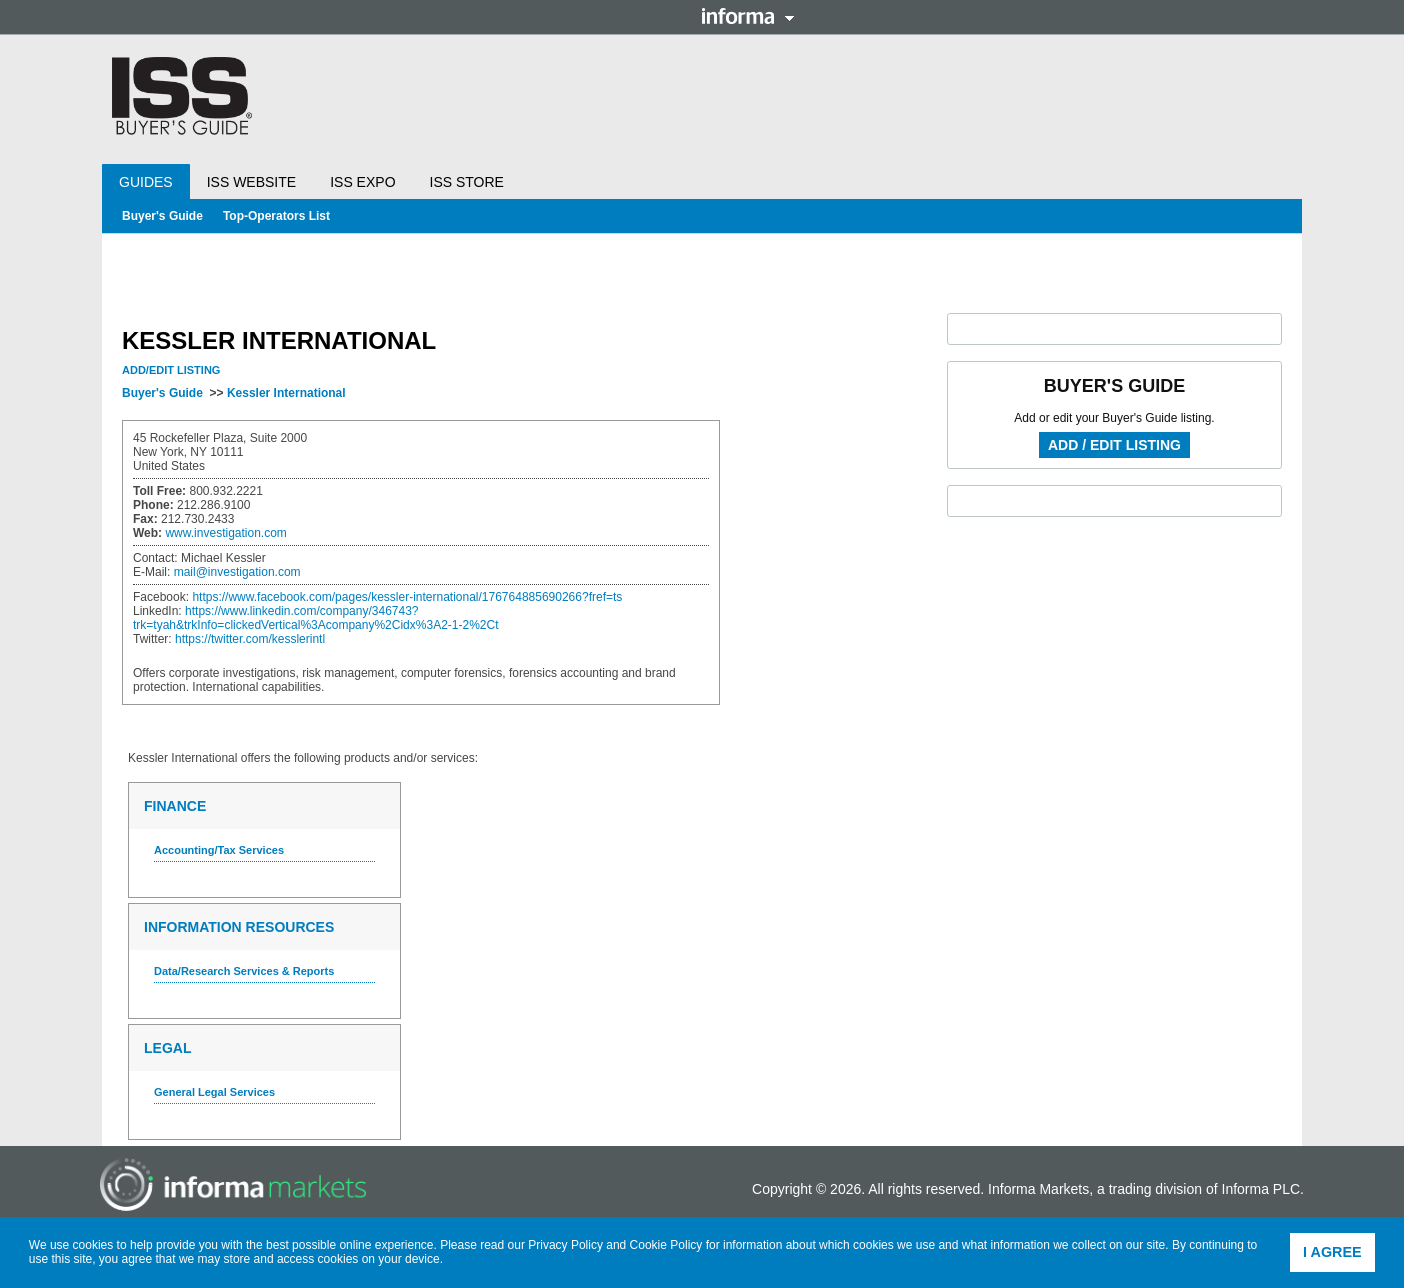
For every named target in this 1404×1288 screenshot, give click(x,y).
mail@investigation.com (237, 572)
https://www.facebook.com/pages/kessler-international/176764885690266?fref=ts (407, 597)
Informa (748, 16)
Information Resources (239, 927)
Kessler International (286, 393)
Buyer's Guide (162, 216)
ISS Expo (362, 182)
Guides (146, 182)
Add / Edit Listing (1114, 445)
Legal (167, 1048)
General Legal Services (214, 1092)
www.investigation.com (225, 533)
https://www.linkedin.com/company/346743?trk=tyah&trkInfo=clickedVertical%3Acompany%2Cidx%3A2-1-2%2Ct (316, 618)
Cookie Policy (666, 1245)
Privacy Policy (565, 1245)
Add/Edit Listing (171, 370)
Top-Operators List (276, 216)
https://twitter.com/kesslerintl (250, 639)
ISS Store (467, 182)
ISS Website (251, 182)
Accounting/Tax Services (219, 850)
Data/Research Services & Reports (244, 971)
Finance (175, 806)
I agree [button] (1332, 1252)
